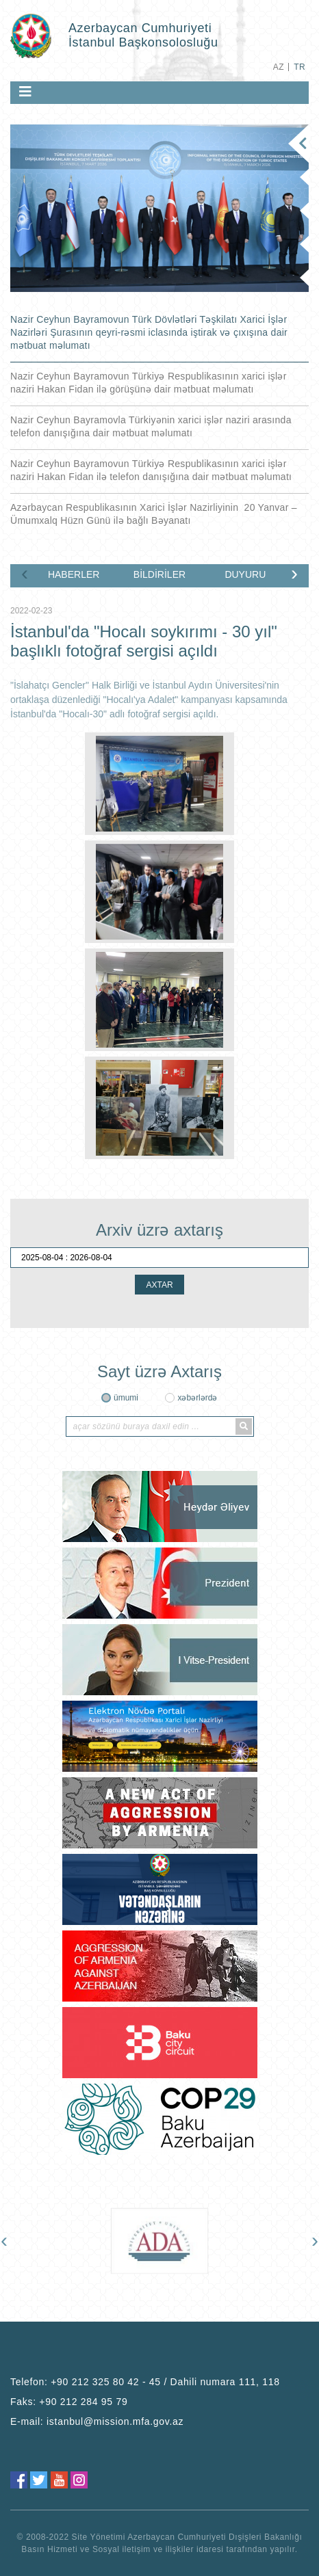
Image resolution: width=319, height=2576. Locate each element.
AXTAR (159, 1285)
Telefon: (145, 2381)
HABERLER (73, 574)
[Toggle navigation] (25, 91)
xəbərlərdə (197, 1398)
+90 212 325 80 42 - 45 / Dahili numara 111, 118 (165, 2381)
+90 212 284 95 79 (83, 2401)
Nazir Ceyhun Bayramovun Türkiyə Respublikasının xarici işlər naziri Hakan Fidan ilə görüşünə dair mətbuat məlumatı (148, 383)
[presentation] (24, 573)
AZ (278, 67)
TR (299, 67)
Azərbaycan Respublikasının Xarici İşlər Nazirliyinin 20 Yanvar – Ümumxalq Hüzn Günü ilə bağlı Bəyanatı (153, 514)
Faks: (68, 2401)
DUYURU (245, 574)
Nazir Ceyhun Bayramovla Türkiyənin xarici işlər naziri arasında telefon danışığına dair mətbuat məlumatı (151, 426)
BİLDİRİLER (159, 574)
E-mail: (96, 2421)
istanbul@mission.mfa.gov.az (115, 2421)
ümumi (126, 1398)
